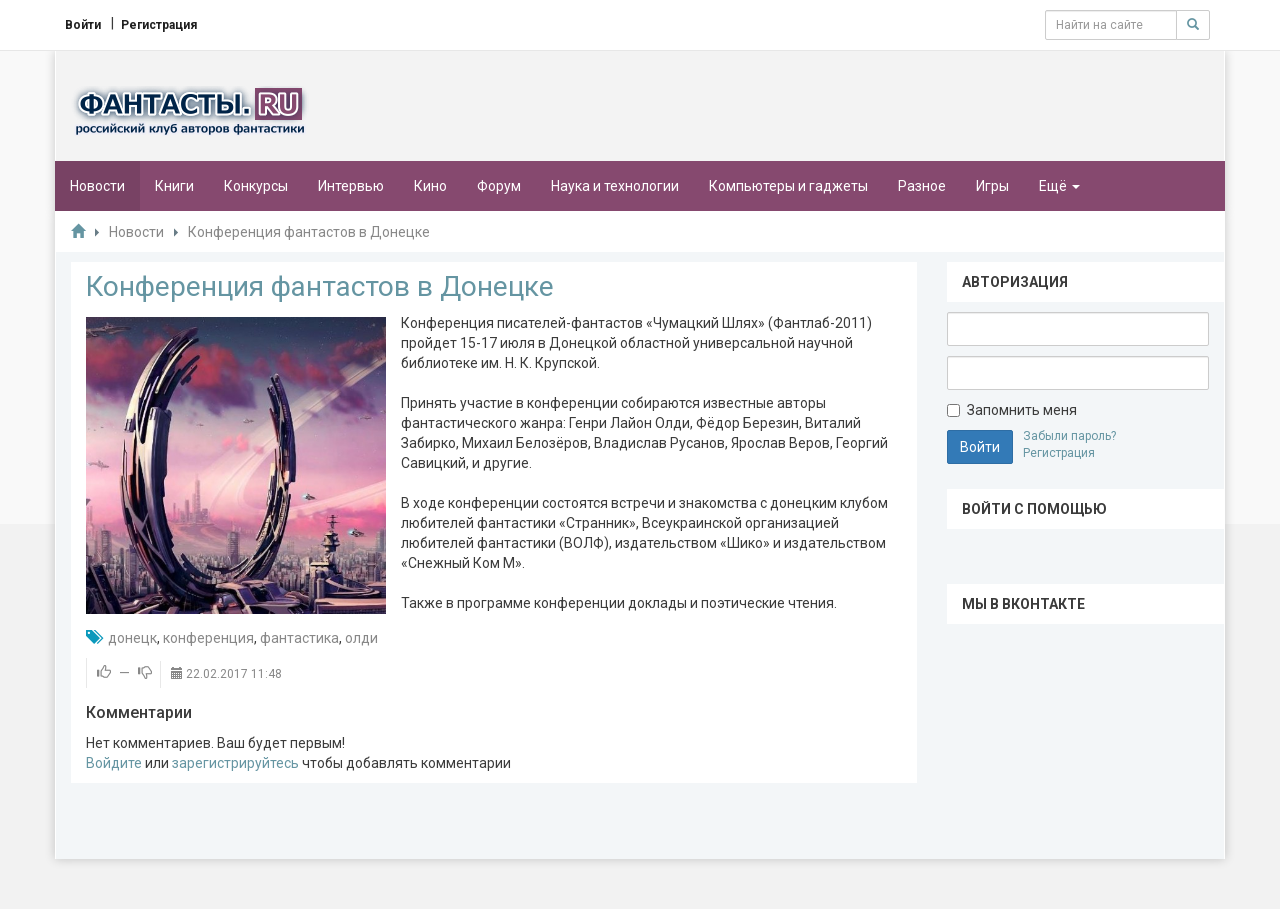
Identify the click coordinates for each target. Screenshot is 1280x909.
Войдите (114, 763)
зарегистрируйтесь (235, 763)
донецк (132, 638)
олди (361, 638)
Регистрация (1059, 453)
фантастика (299, 638)
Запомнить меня (1012, 410)
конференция (208, 638)
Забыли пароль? (1069, 436)
